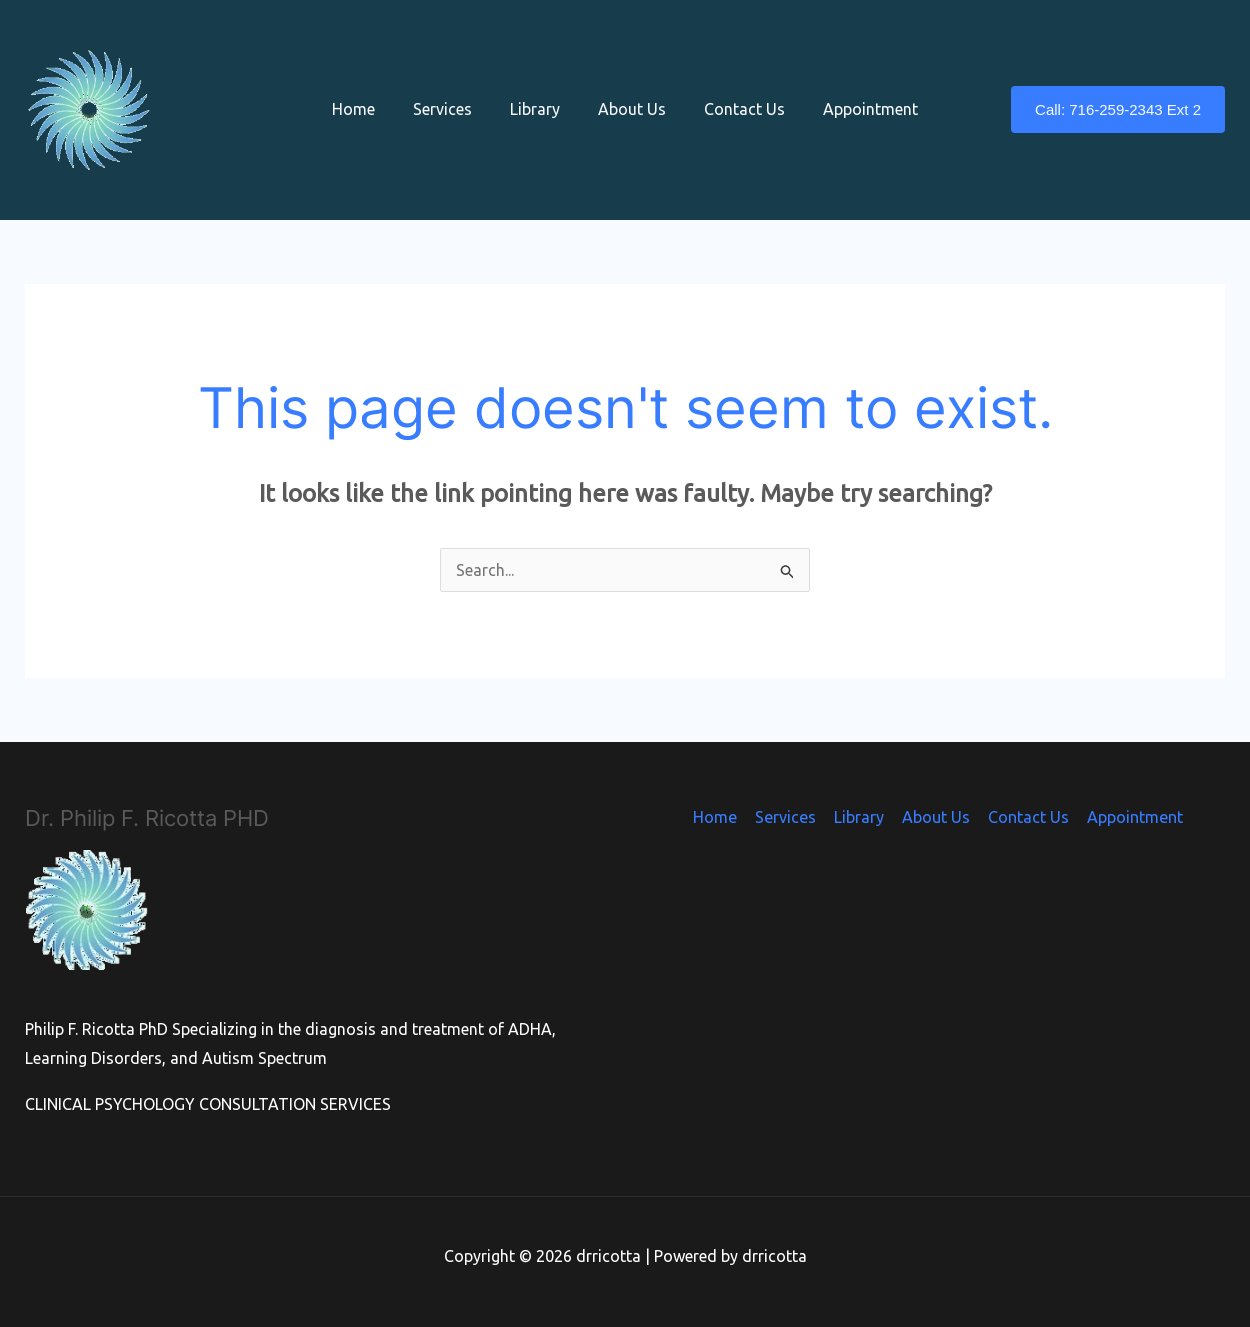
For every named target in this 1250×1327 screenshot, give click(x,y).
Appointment (855, 109)
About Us (629, 109)
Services (451, 109)
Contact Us (735, 109)
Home (368, 109)
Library (538, 109)
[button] (1118, 109)
